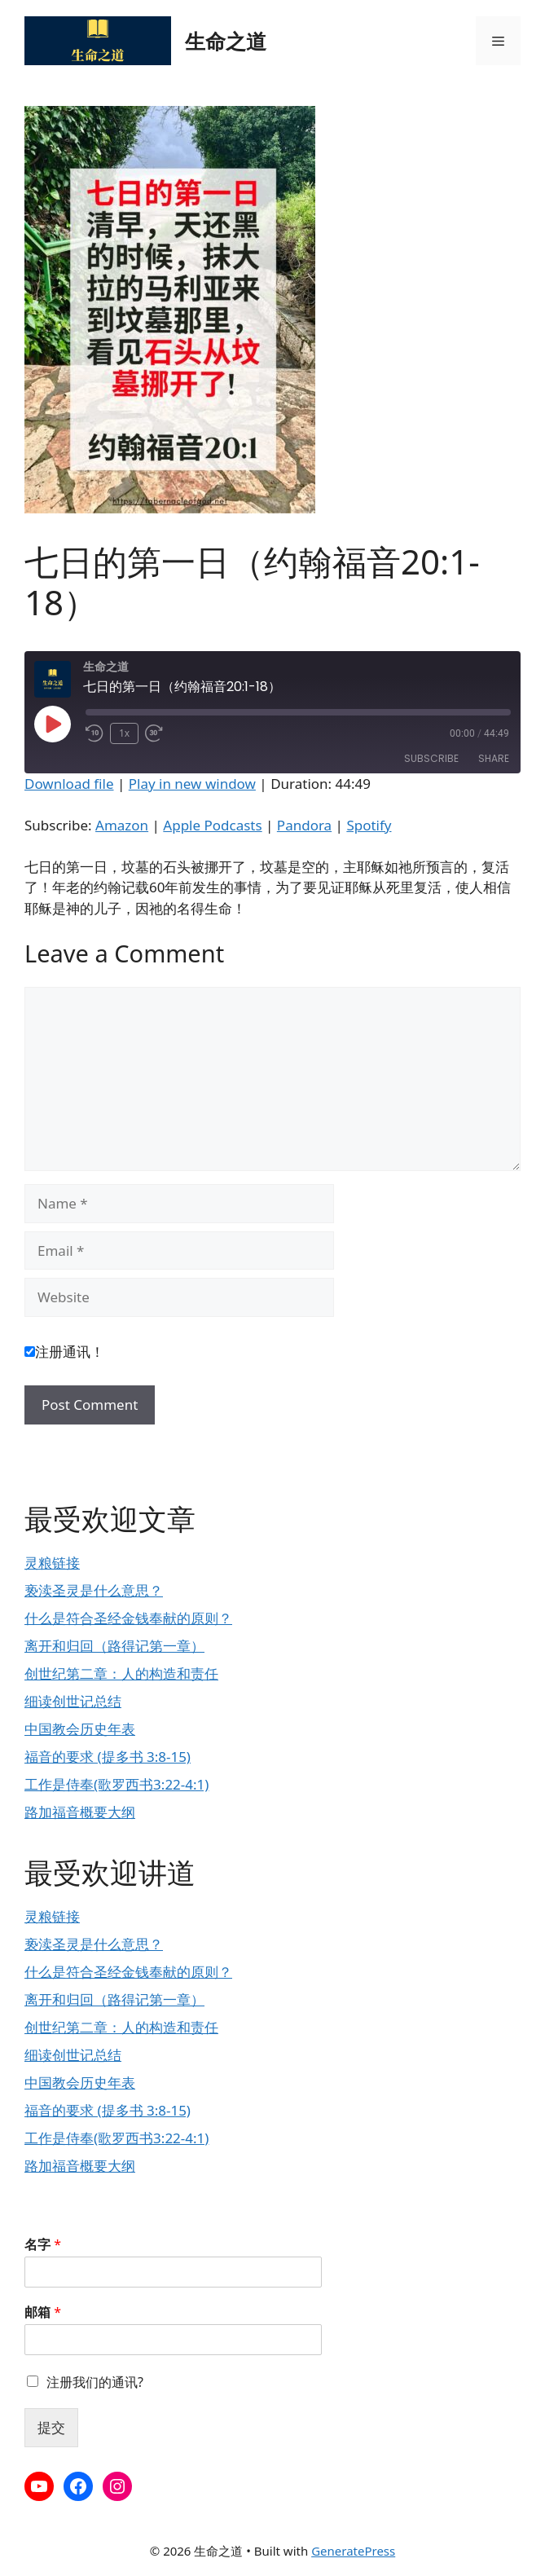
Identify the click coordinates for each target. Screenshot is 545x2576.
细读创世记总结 (72, 1701)
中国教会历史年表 (79, 1729)
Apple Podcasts (212, 825)
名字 (42, 2244)
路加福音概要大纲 (79, 1812)
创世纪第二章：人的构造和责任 (121, 1673)
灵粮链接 (52, 1562)
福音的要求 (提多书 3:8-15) (107, 1756)
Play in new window (192, 783)
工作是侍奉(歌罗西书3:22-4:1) (116, 1784)
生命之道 (225, 41)
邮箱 (42, 2312)
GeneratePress (353, 2551)
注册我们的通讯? (94, 2382)
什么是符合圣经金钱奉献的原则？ (128, 1618)
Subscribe (431, 758)
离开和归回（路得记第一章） (114, 1645)
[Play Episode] (52, 724)
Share (493, 758)
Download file (69, 783)
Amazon (121, 825)
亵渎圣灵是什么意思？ (93, 1590)
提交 (51, 2427)
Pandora (304, 825)
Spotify (368, 825)
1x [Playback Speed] (124, 733)
